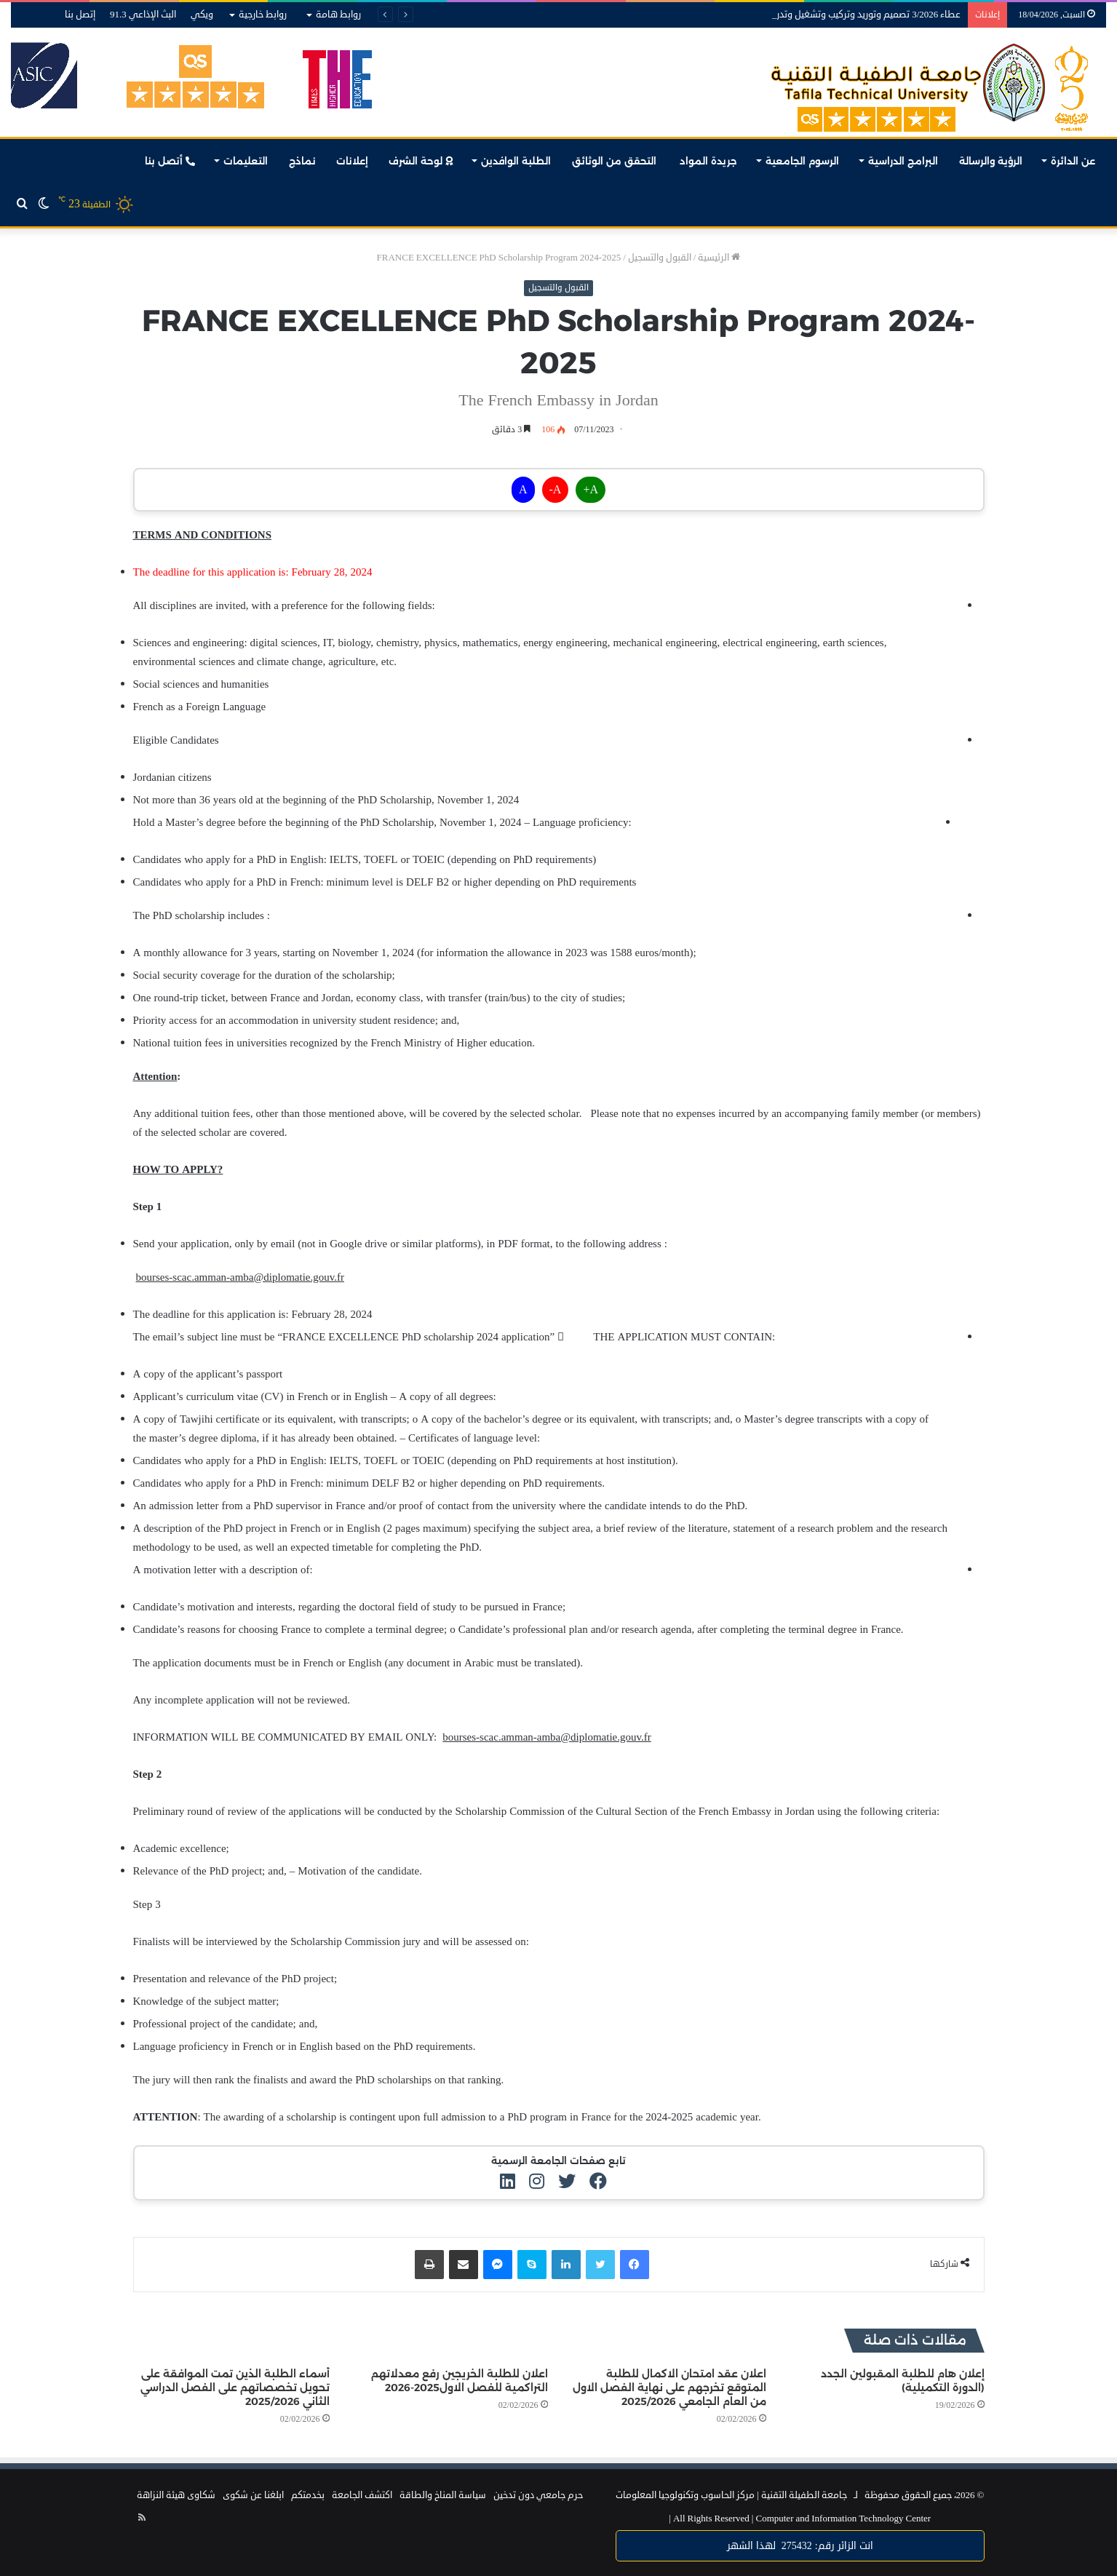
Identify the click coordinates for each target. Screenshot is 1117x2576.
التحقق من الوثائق (615, 161)
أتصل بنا (170, 161)
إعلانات (352, 161)
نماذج (302, 161)
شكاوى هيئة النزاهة (176, 2495)
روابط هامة (338, 14)
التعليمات (245, 161)
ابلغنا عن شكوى (253, 2495)
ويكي (202, 14)
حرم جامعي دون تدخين (538, 2495)
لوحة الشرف (421, 161)
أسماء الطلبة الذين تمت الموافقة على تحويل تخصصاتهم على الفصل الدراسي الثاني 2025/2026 (235, 2387)
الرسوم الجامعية (802, 161)
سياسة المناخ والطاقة (443, 2495)
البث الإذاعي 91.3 (143, 14)
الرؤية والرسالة (990, 161)
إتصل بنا (80, 14)
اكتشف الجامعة (362, 2495)
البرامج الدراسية (903, 161)
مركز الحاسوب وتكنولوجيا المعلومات (685, 2495)
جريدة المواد (708, 161)
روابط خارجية (263, 14)
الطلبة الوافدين (516, 161)
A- (555, 490)
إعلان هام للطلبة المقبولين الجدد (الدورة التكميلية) (903, 2380)
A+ (590, 490)
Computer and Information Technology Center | (800, 2518)
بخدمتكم (308, 2495)
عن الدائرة (1073, 161)
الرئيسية (719, 257)
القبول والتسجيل (659, 257)
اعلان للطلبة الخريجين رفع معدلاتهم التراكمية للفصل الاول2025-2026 (459, 2380)
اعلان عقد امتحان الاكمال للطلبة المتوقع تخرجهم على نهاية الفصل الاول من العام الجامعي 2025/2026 (669, 2387)
